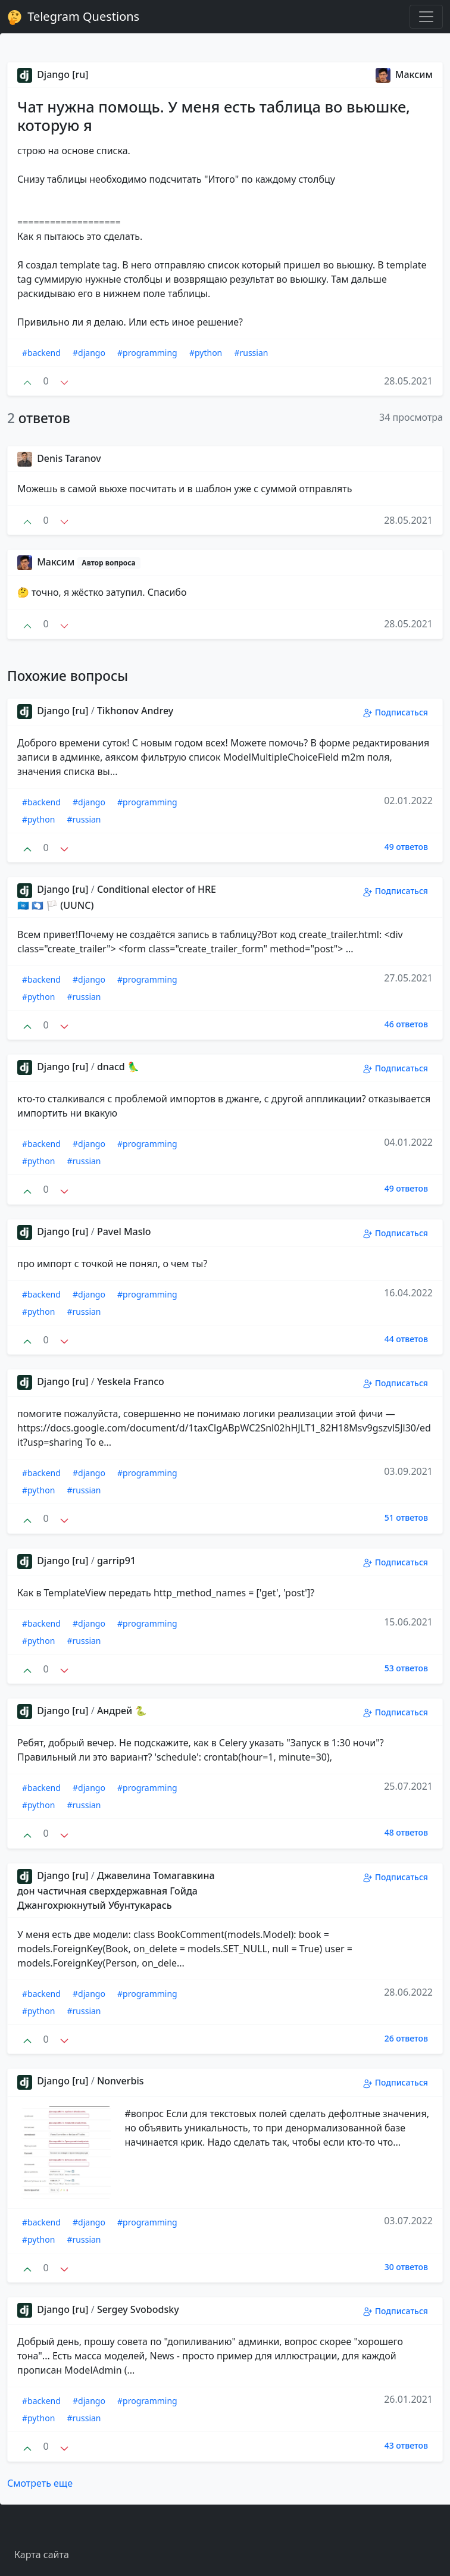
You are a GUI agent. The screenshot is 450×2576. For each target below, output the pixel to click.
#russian (251, 352)
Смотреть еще (40, 2483)
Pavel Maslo (124, 1231)
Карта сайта (41, 2554)
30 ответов (406, 2266)
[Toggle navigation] (426, 17)
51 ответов (406, 1517)
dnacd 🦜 (118, 1066)
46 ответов (406, 1024)
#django (89, 352)
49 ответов (406, 846)
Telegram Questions (73, 16)
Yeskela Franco (130, 1381)
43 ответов (406, 2445)
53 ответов (406, 1668)
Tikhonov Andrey (135, 710)
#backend (41, 352)
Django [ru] (53, 74)
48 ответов (406, 1832)
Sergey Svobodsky (138, 2309)
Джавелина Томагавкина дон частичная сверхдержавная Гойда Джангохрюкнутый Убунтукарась (116, 1890)
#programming (147, 352)
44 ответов (406, 1339)
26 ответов (406, 2038)
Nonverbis (120, 2080)
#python (205, 352)
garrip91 (116, 1560)
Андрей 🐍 (121, 1710)
